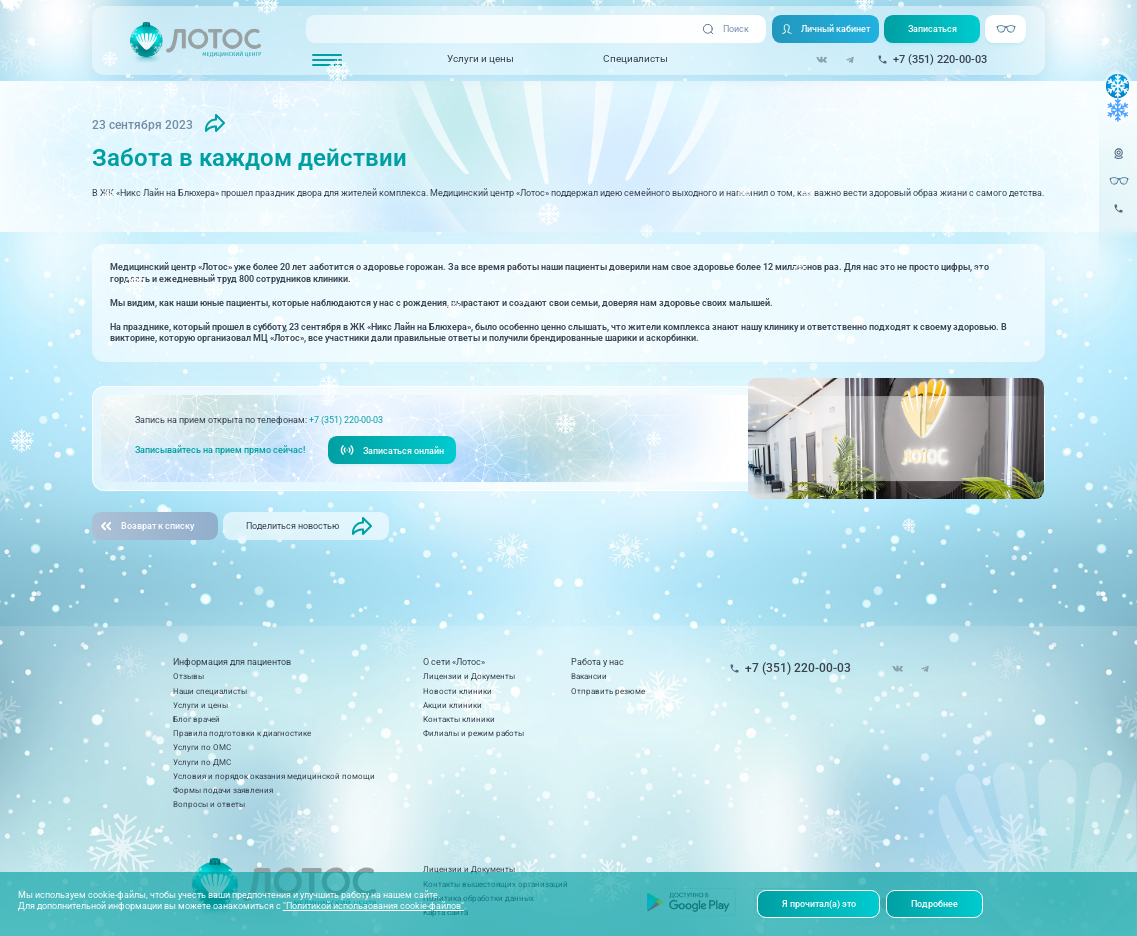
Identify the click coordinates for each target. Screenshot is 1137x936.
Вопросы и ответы (209, 804)
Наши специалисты (210, 691)
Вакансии (589, 676)
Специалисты (635, 58)
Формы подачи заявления (223, 790)
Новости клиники (457, 691)
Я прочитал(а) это (819, 903)
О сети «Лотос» (454, 662)
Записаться (932, 28)
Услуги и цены (480, 58)
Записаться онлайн (392, 450)
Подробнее (934, 903)
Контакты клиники (459, 719)
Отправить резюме (608, 691)
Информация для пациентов (232, 662)
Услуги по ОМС (202, 747)
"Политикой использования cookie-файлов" (373, 905)
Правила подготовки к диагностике (242, 733)
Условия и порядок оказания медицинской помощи (274, 776)
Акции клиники (452, 705)
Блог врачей (196, 719)
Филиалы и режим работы (473, 733)
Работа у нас (597, 662)
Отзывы (188, 676)
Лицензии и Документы (469, 676)
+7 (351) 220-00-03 (346, 419)
